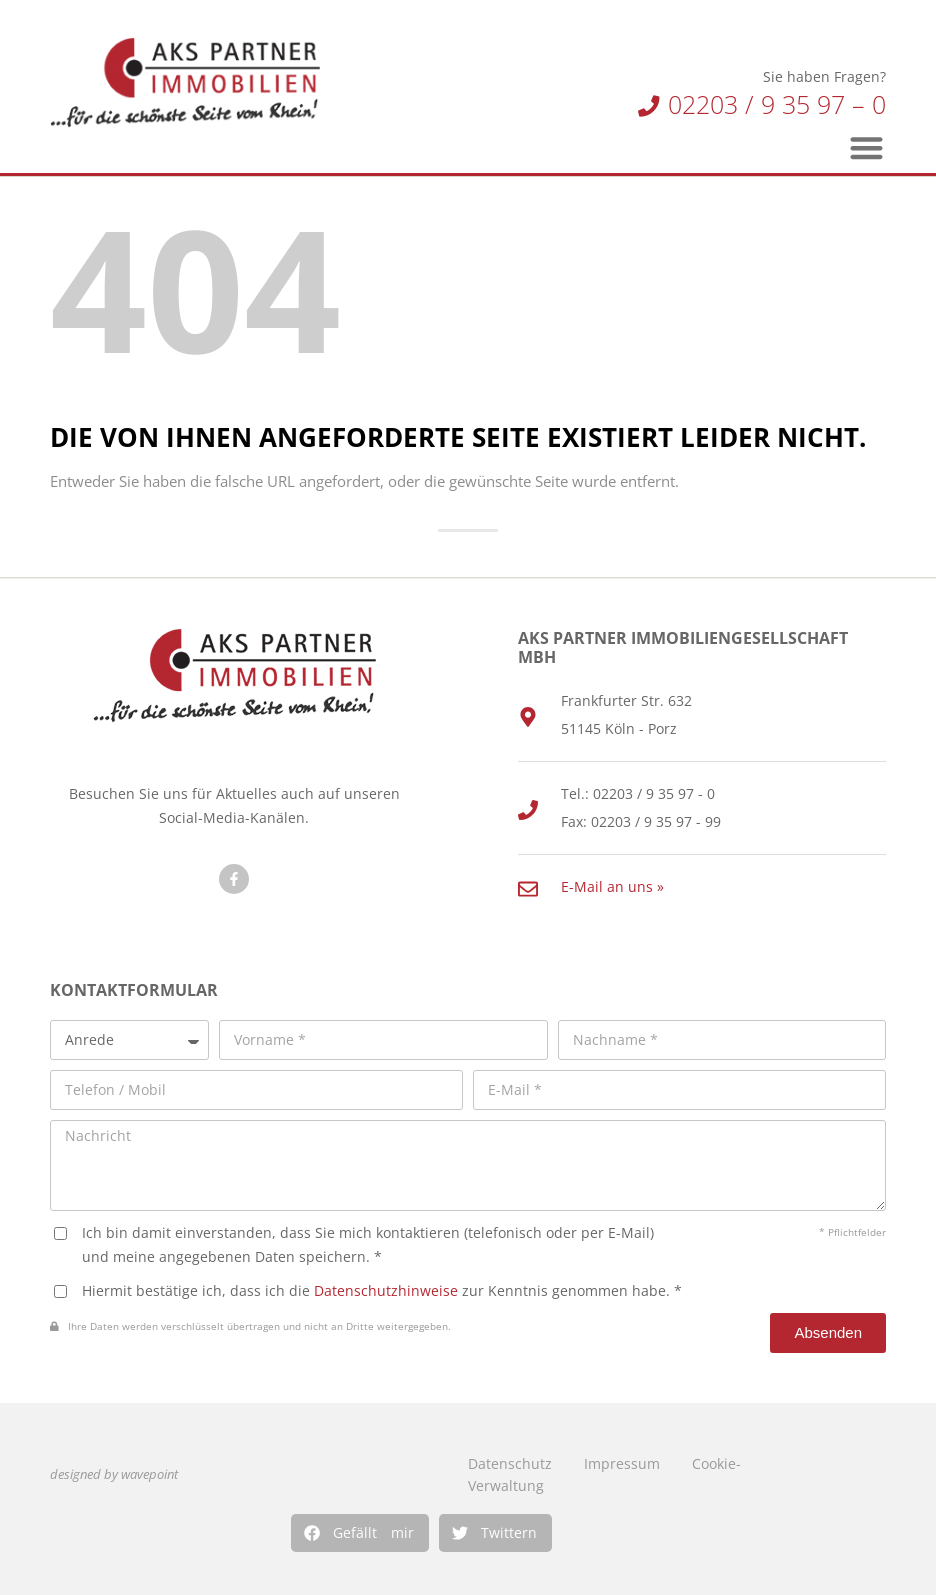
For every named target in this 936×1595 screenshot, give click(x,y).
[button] (360, 1533)
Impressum (622, 1463)
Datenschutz (510, 1463)
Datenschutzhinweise (386, 1290)
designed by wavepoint (114, 1474)
